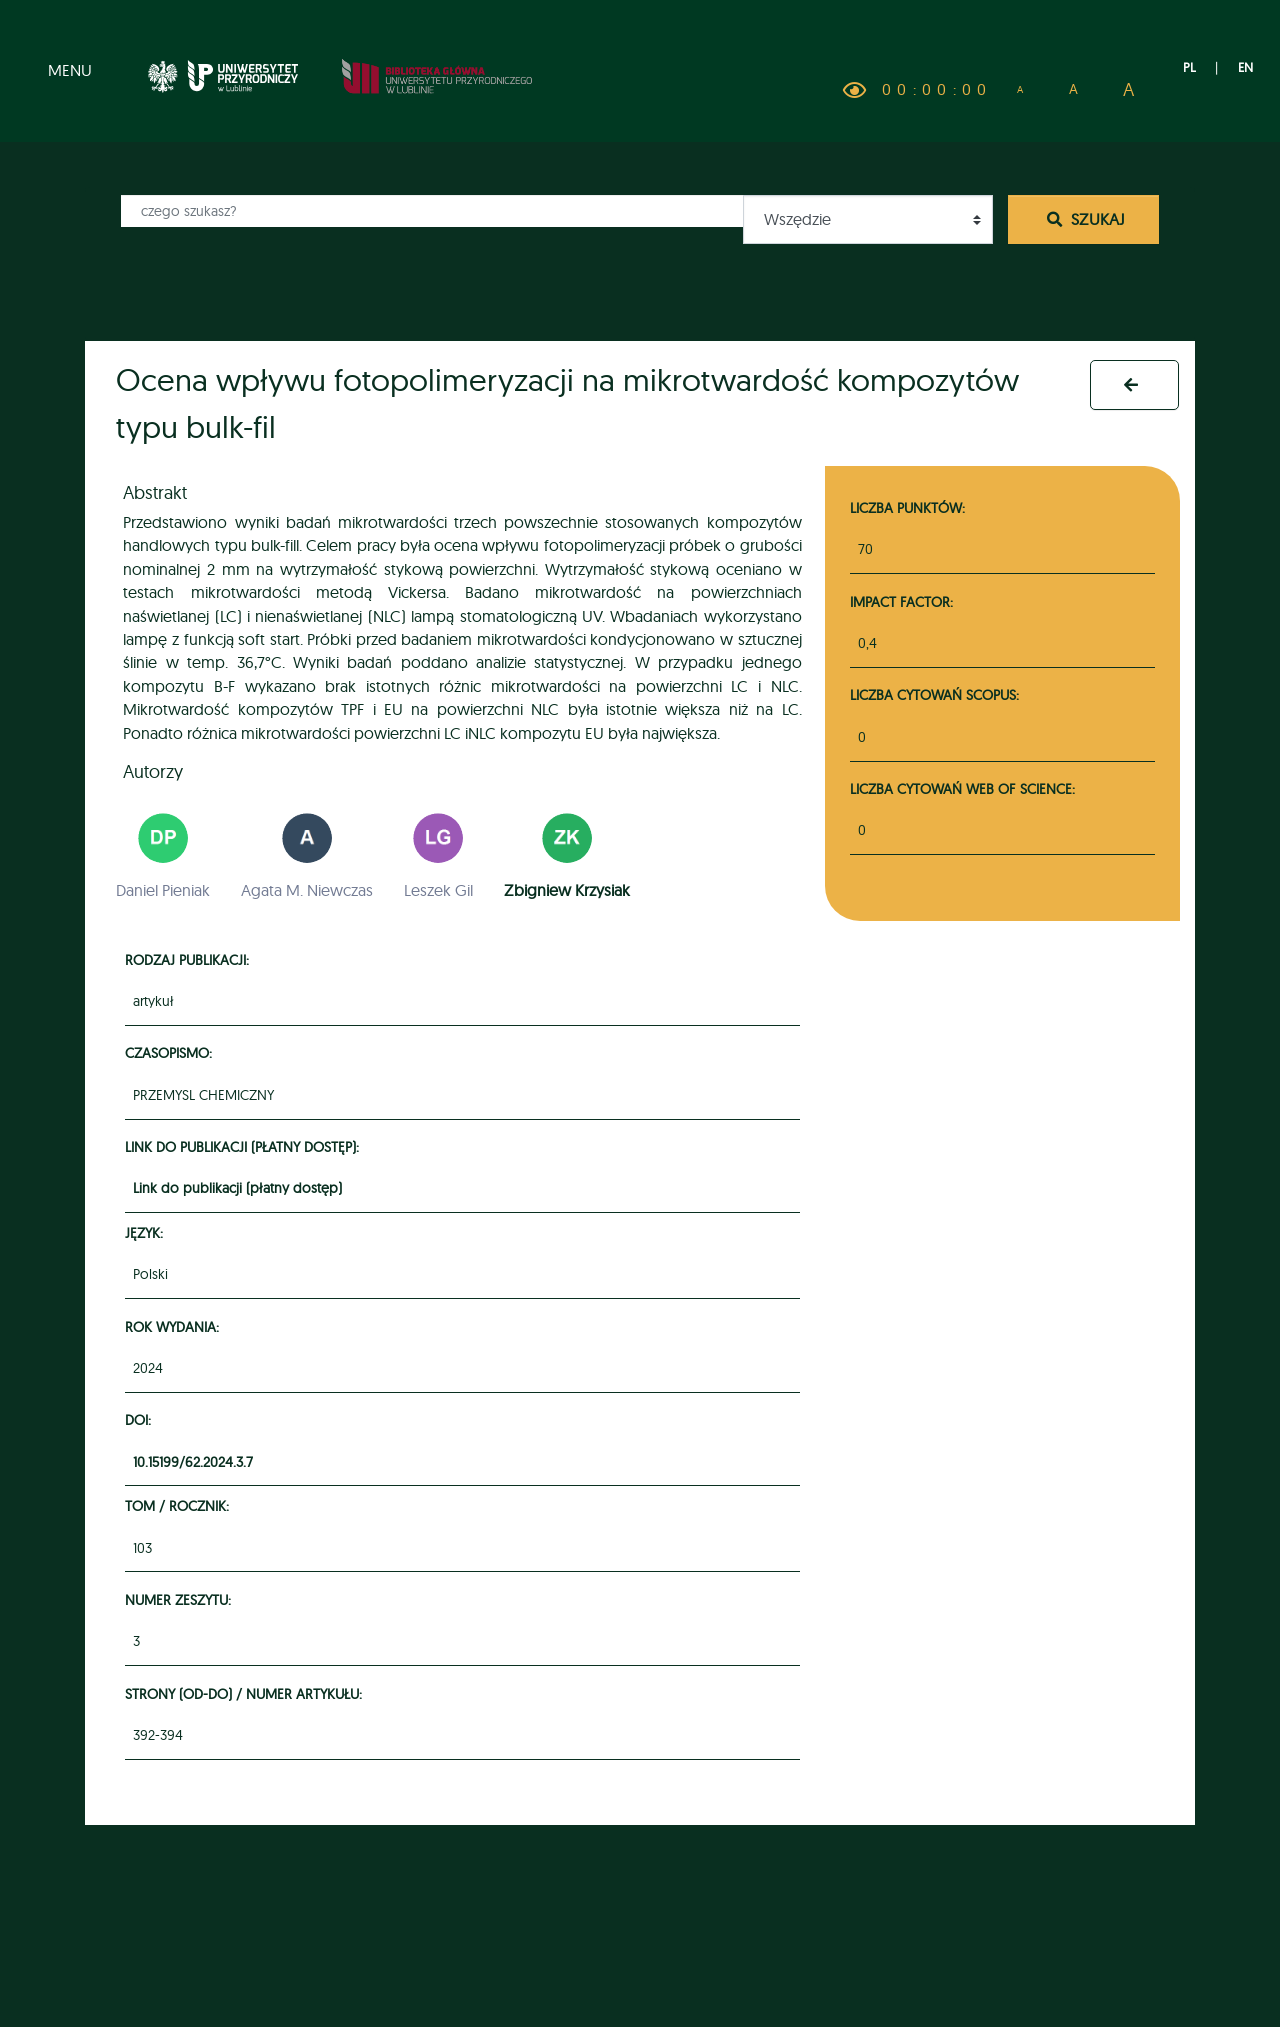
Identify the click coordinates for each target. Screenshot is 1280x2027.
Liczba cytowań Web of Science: (962, 788)
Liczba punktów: (907, 507)
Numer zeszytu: (181, 1599)
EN (1245, 67)
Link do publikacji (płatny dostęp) (237, 1188)
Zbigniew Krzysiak (567, 890)
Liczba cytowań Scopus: (934, 694)
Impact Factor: (901, 601)
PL (1189, 67)
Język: (147, 1232)
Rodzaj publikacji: (190, 959)
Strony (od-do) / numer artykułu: (246, 1693)
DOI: (141, 1419)
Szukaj (1084, 219)
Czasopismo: (171, 1052)
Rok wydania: (175, 1326)
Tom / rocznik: (180, 1505)
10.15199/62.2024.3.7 (193, 1462)
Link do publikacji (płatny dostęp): (245, 1146)
